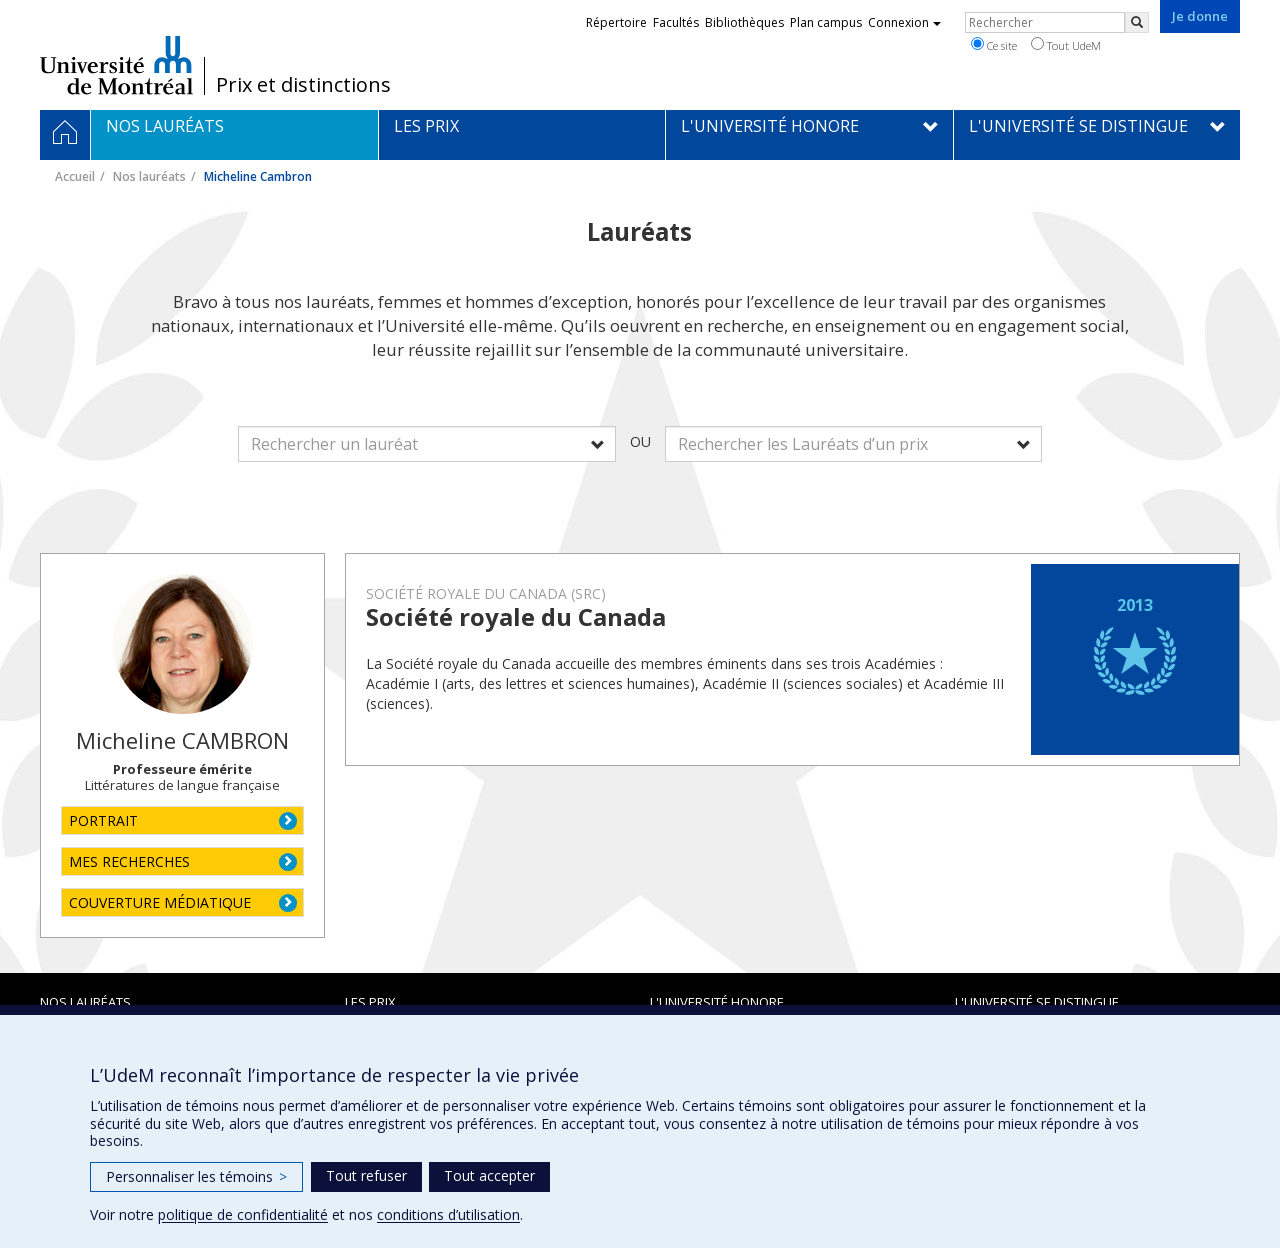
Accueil (75, 176)
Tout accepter (489, 1175)
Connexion (904, 22)
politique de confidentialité (243, 1214)
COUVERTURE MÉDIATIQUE (160, 902)
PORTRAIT (103, 820)
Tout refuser (366, 1175)
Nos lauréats (149, 176)
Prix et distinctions (303, 85)
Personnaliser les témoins (196, 1176)
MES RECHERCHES (129, 861)
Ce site (994, 45)
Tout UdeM (1066, 45)
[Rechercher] (1137, 22)
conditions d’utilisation (448, 1214)
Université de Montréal (116, 65)
